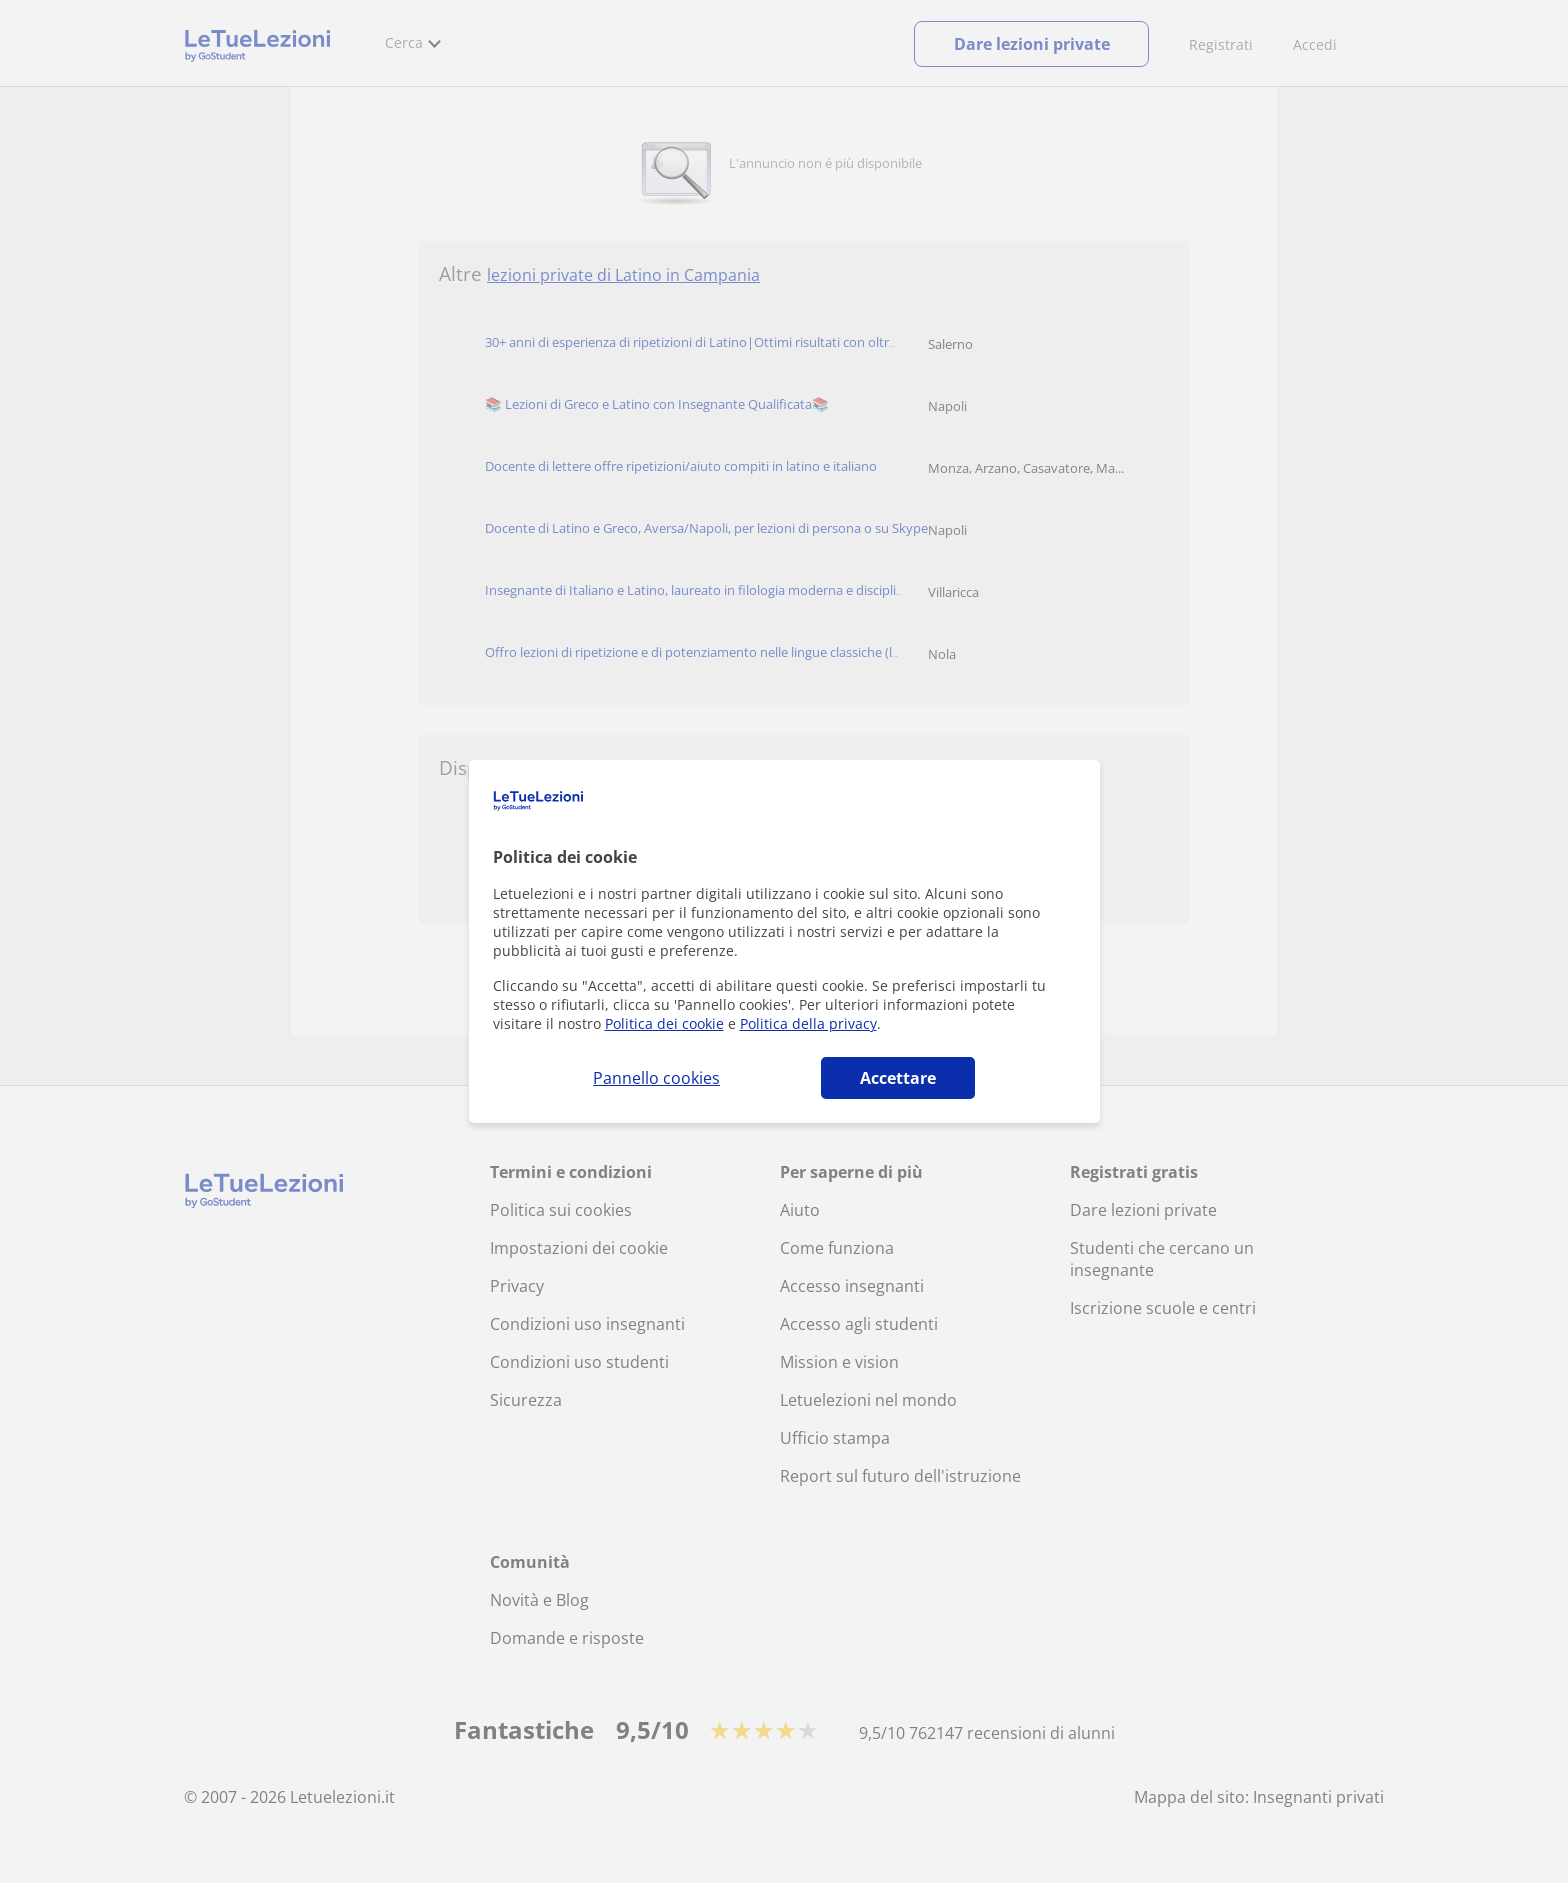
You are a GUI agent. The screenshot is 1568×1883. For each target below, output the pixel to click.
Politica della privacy (808, 1023)
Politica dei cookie (664, 1023)
